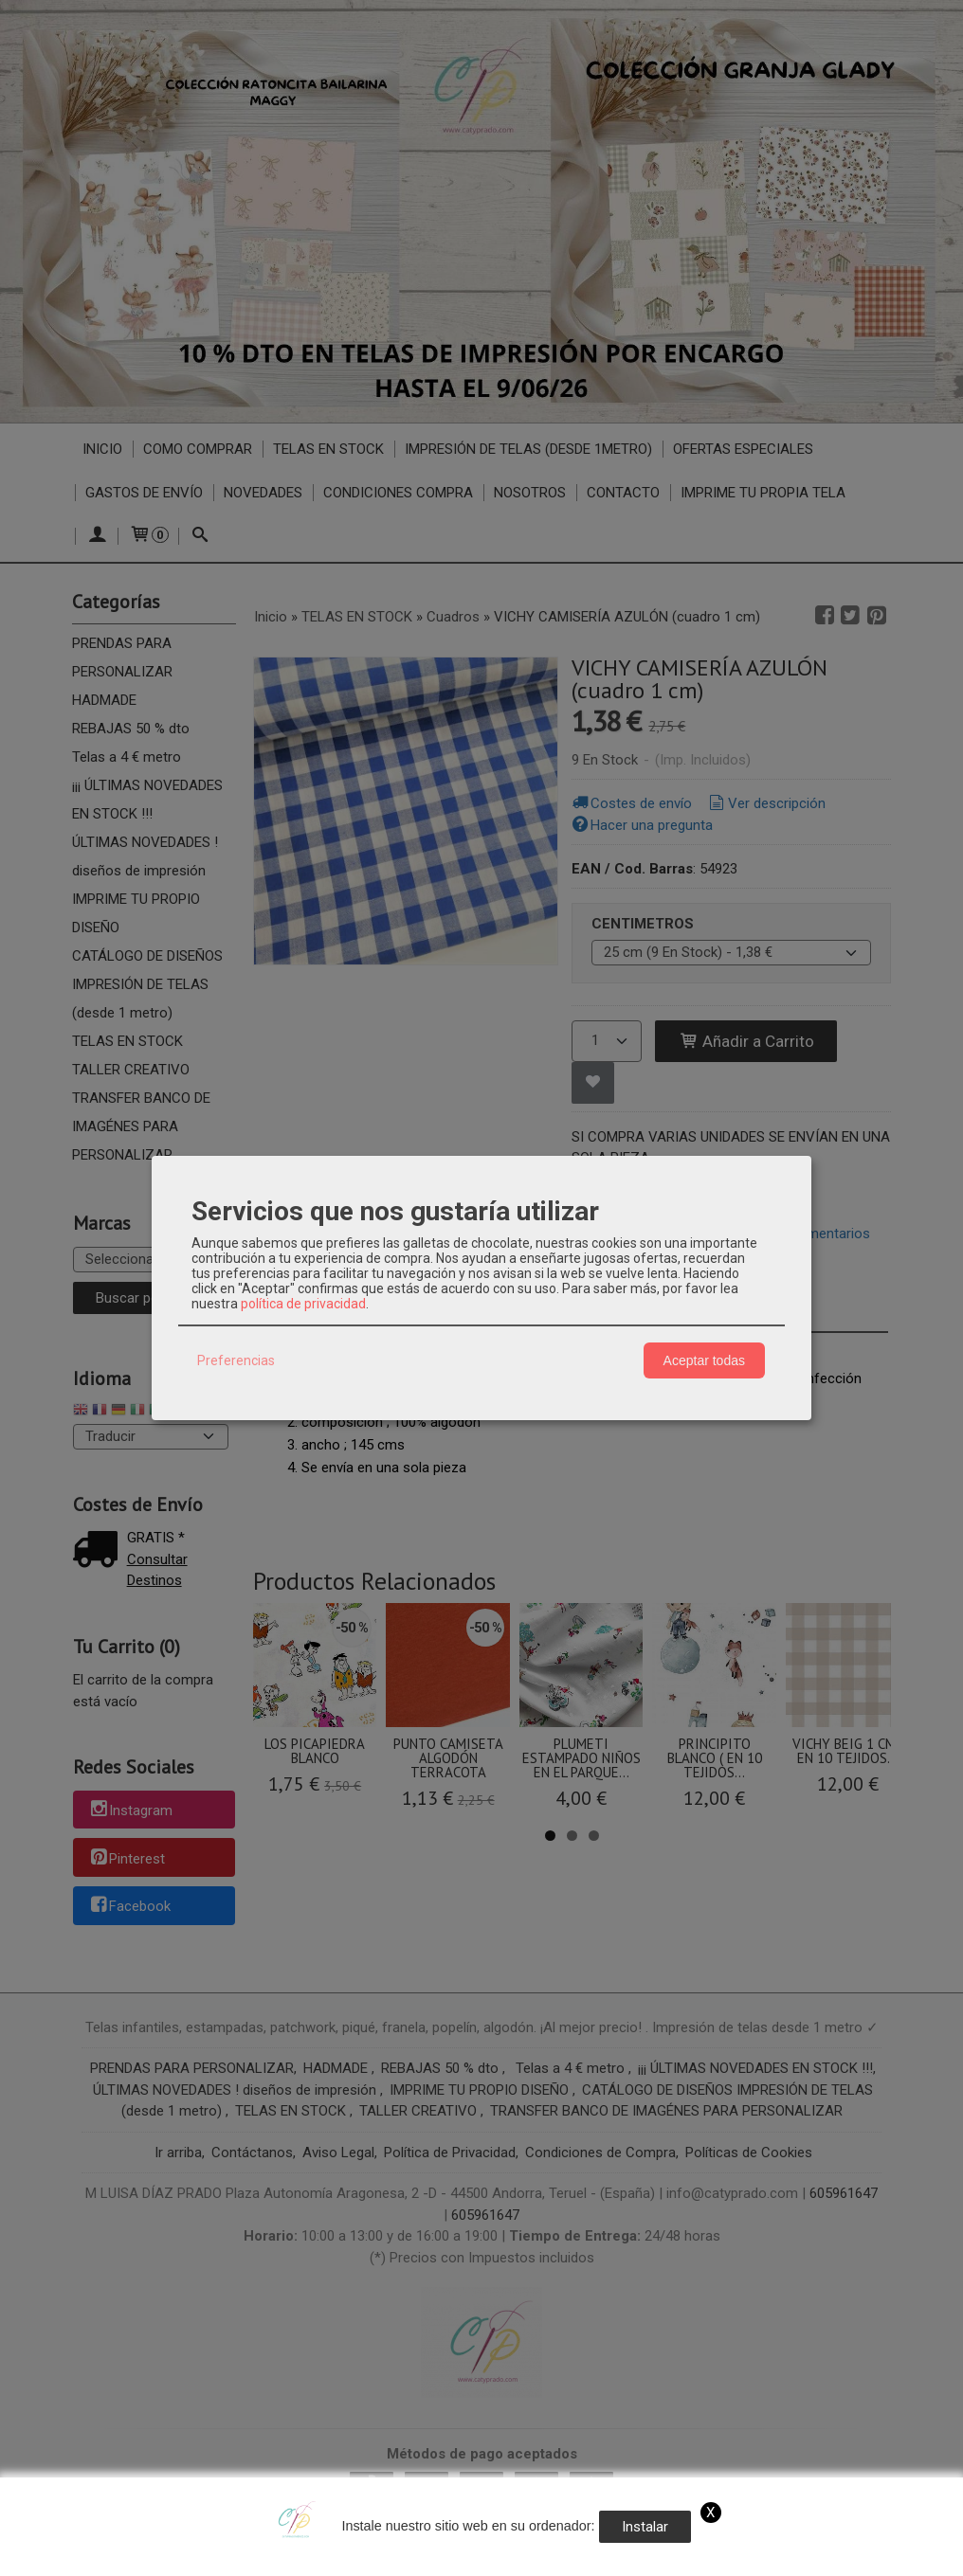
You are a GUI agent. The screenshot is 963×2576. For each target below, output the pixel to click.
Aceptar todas (704, 1360)
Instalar (645, 2526)
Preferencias (236, 1360)
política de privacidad (303, 1303)
